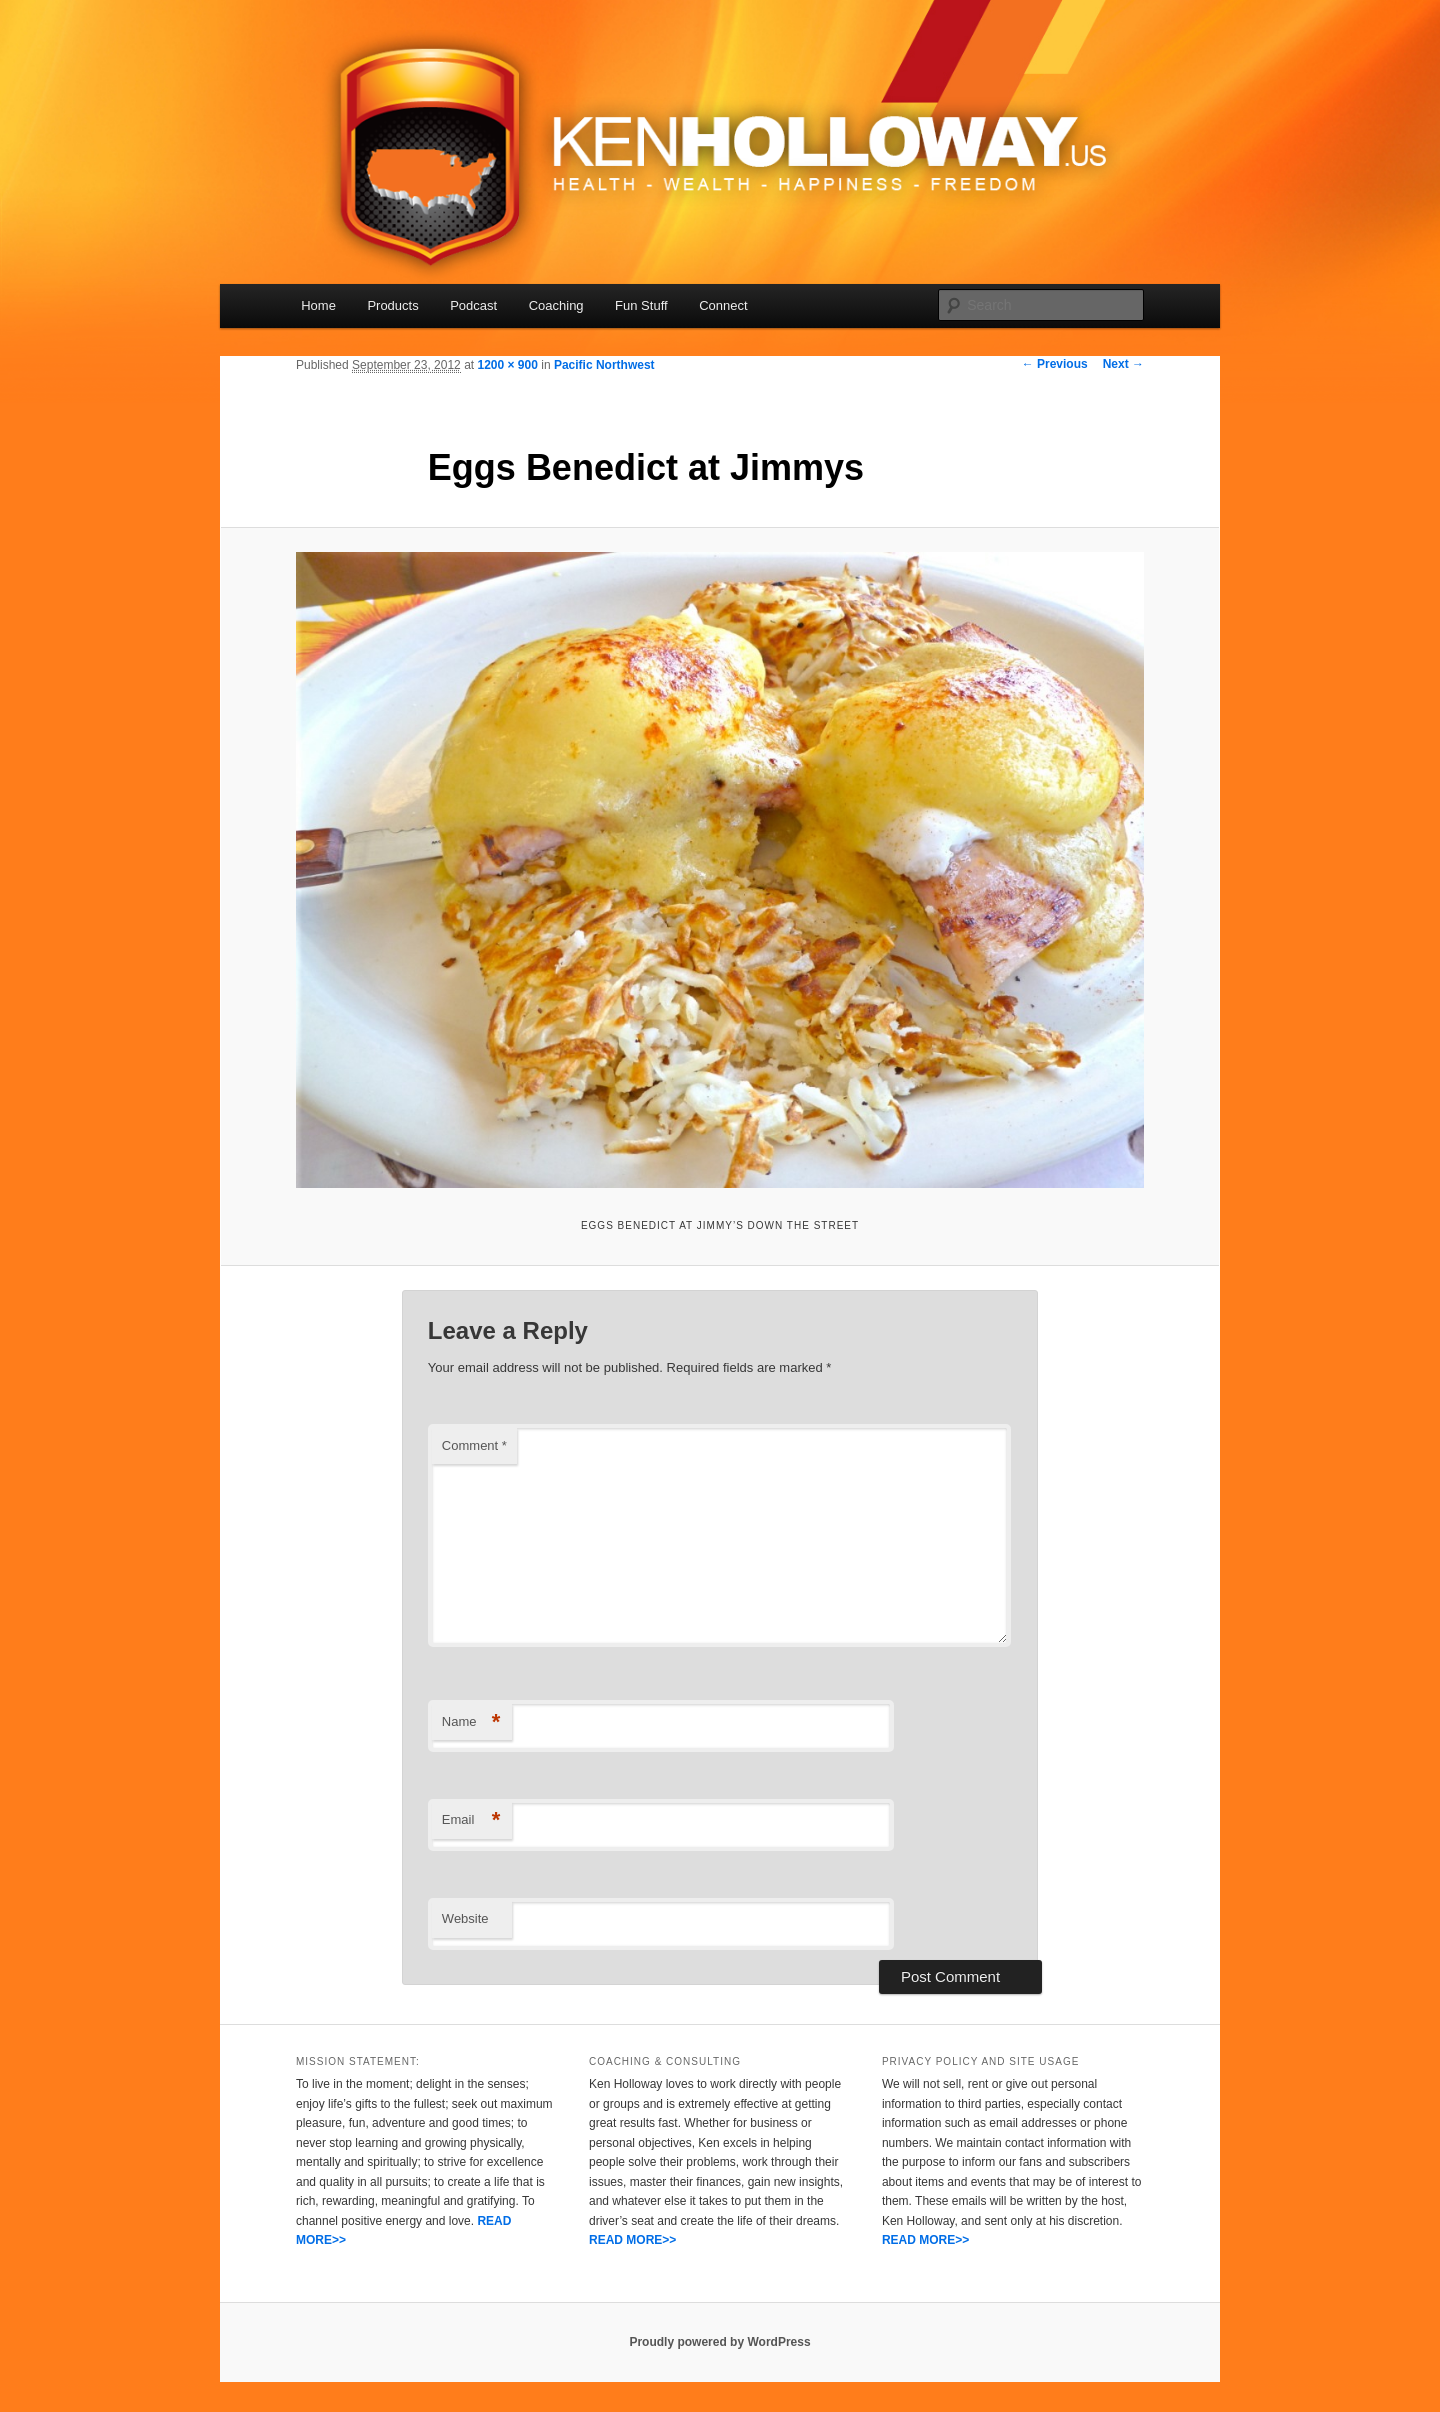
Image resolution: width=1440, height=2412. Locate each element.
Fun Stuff (641, 305)
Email (471, 1820)
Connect (723, 305)
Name (471, 1722)
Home (318, 305)
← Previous (1055, 364)
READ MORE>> (632, 2240)
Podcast (473, 305)
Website (465, 1918)
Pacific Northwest (604, 365)
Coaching (556, 305)
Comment (474, 1445)
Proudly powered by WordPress (719, 2342)
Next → (1123, 364)
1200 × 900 (507, 365)
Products (392, 305)
